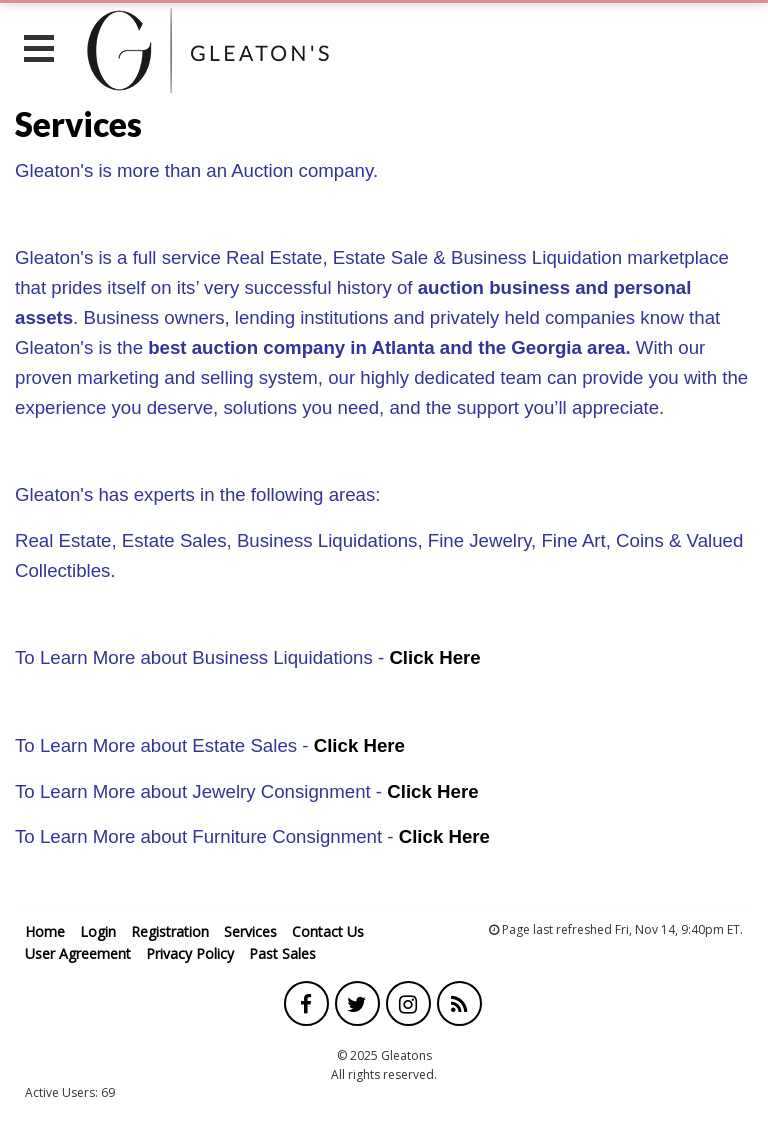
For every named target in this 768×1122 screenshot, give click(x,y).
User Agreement (78, 953)
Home (45, 931)
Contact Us (328, 931)
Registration (170, 931)
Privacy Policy (190, 953)
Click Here (434, 657)
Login (98, 931)
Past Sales (282, 953)
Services (250, 931)
